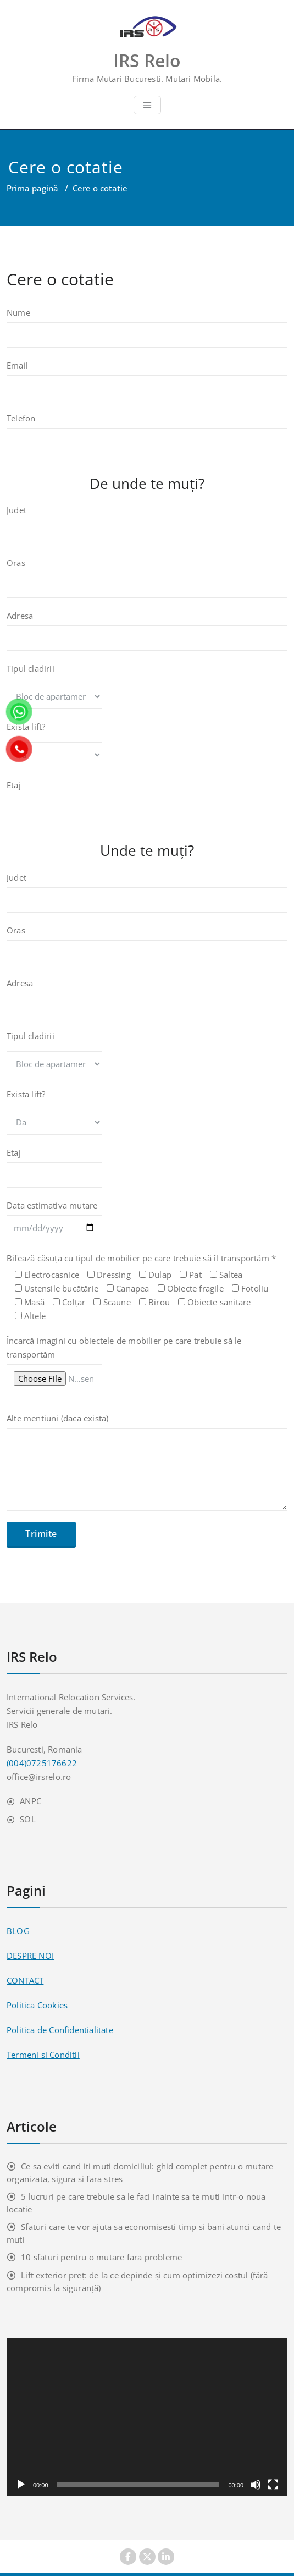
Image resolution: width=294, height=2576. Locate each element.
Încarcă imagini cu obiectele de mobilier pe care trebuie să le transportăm (147, 1367)
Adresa (147, 636)
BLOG (18, 1930)
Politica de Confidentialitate (60, 2029)
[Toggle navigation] (147, 105)
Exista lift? (147, 749)
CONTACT (25, 1980)
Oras (147, 583)
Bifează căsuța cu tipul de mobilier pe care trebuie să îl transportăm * (147, 1288)
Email (147, 385)
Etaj (147, 805)
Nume (147, 333)
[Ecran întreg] (273, 2484)
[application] (147, 2417)
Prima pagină (32, 188)
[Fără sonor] (255, 2484)
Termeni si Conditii (43, 2054)
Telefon (147, 438)
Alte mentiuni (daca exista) (147, 1467)
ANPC (30, 1800)
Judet (147, 530)
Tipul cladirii (147, 691)
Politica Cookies (37, 2005)
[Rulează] (20, 2484)
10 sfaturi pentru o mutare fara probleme (101, 2256)
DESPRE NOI (30, 1955)
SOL (28, 1819)
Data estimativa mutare (147, 1225)
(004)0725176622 (42, 1762)
